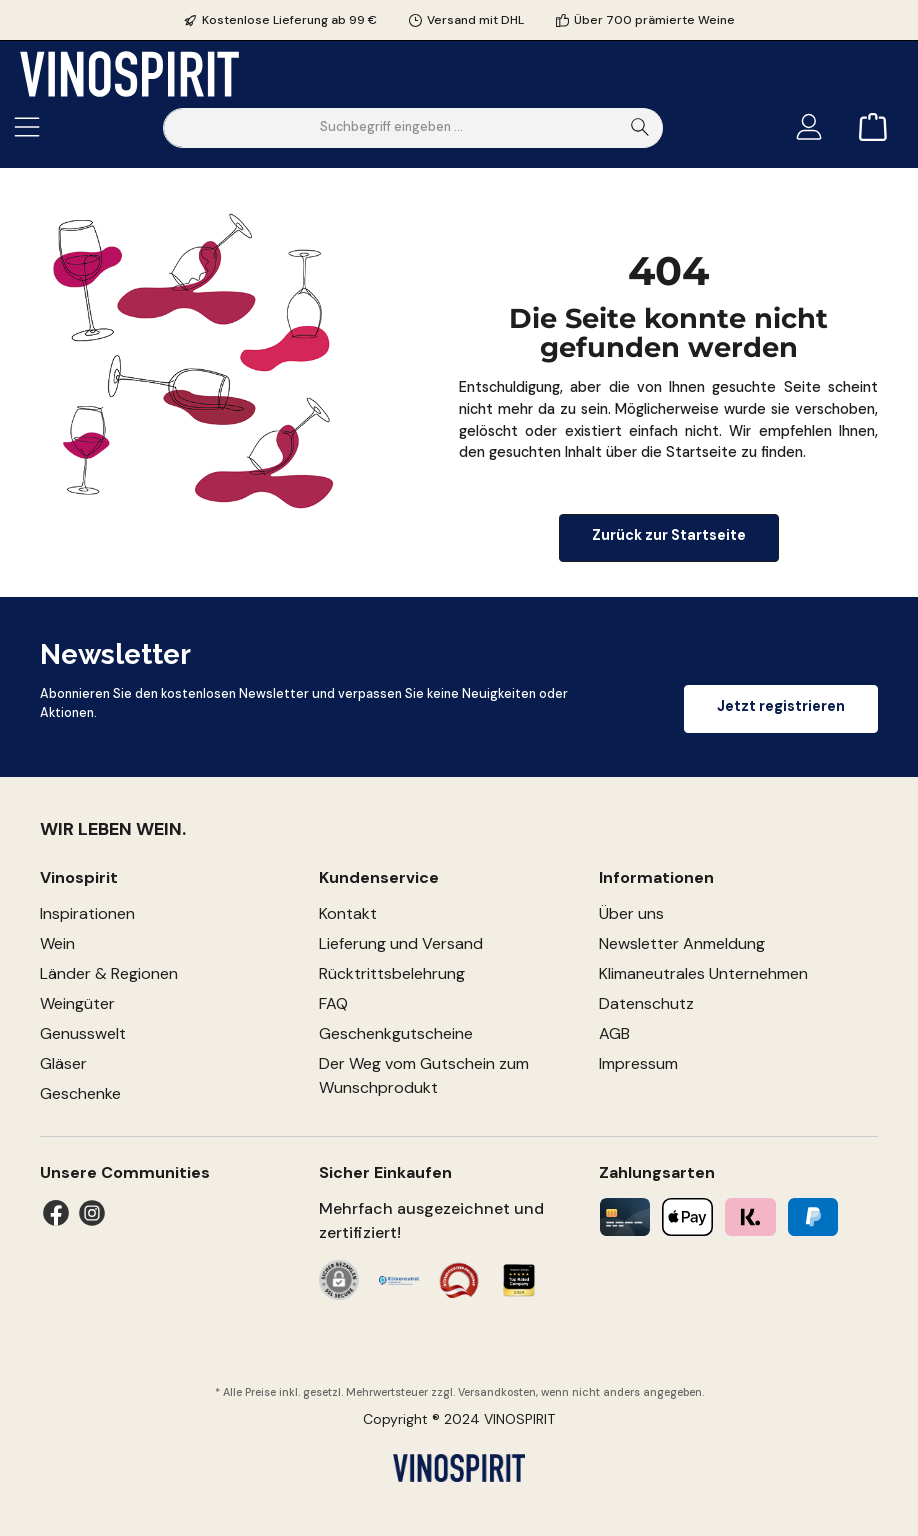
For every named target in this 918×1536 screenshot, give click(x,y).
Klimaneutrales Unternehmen (703, 973)
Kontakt (348, 913)
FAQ (333, 1003)
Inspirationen (87, 913)
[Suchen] (640, 128)
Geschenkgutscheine (396, 1033)
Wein (57, 943)
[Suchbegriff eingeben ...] (391, 128)
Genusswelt (83, 1033)
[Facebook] (56, 1213)
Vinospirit (79, 877)
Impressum (638, 1063)
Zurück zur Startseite (669, 535)
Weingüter (77, 1003)
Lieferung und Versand (401, 943)
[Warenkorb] (867, 127)
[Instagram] (92, 1213)
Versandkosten (497, 1392)
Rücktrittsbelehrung (392, 973)
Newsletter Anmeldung (682, 943)
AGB (614, 1033)
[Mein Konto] (809, 127)
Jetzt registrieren (781, 706)
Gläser (63, 1063)
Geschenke (80, 1093)
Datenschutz (646, 1003)
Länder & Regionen (109, 973)
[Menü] (27, 127)
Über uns (631, 913)
